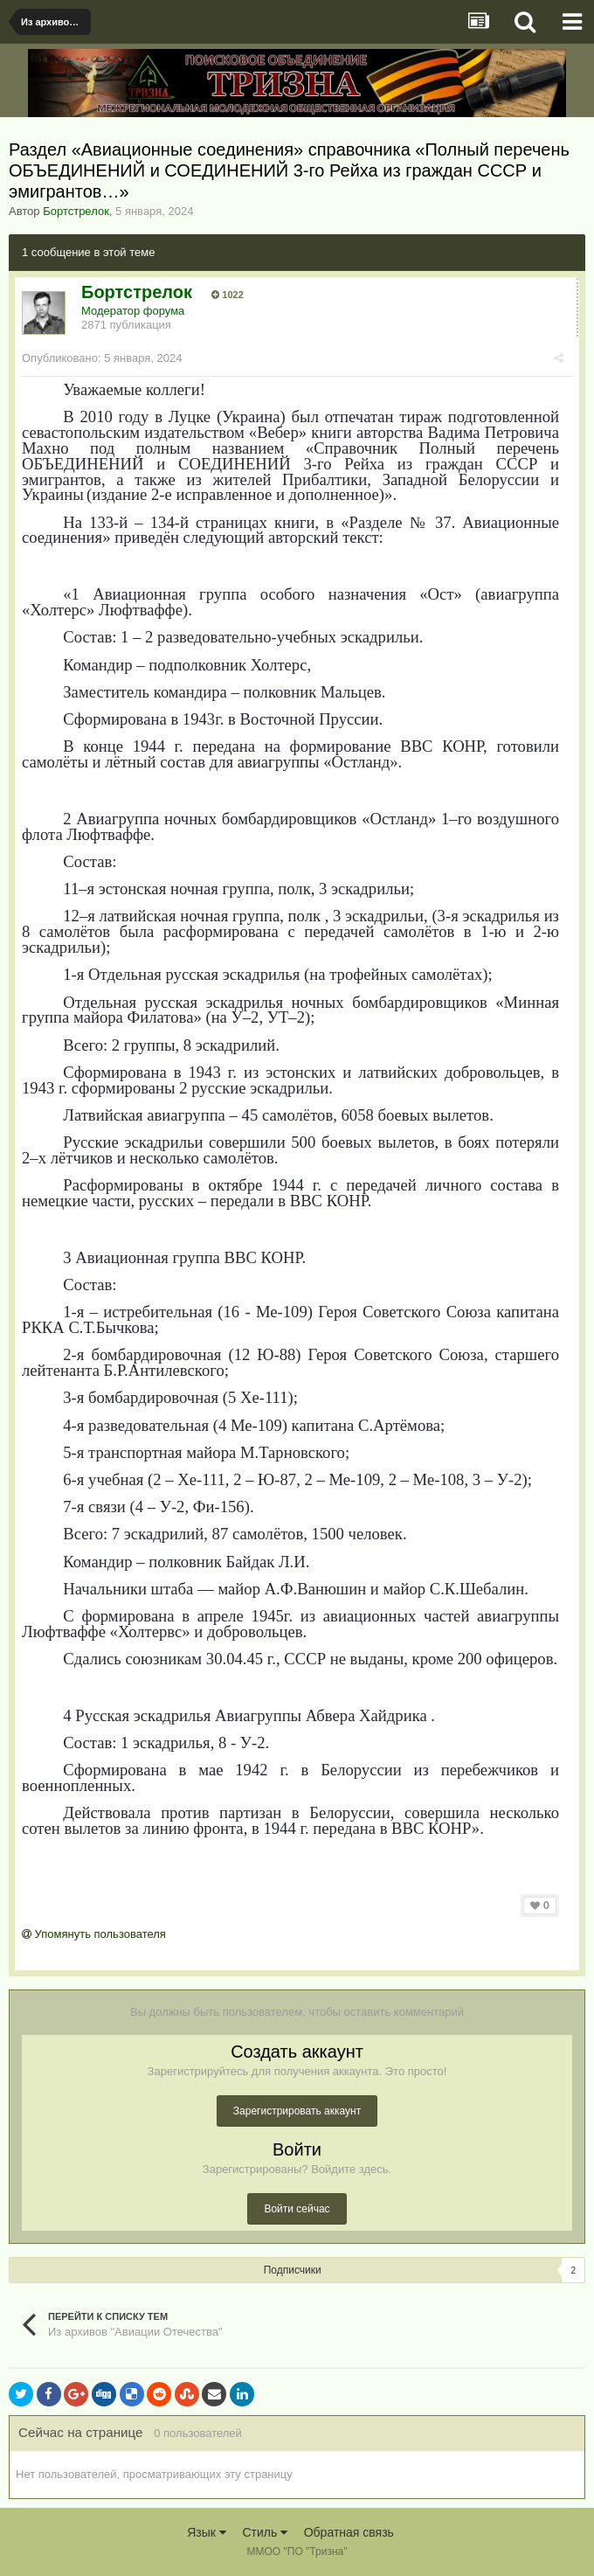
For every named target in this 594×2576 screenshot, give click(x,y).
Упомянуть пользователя (94, 1934)
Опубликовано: (102, 358)
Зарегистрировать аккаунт (297, 2111)
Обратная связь (349, 2532)
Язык (206, 2532)
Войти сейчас (296, 2209)
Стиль (264, 2532)
